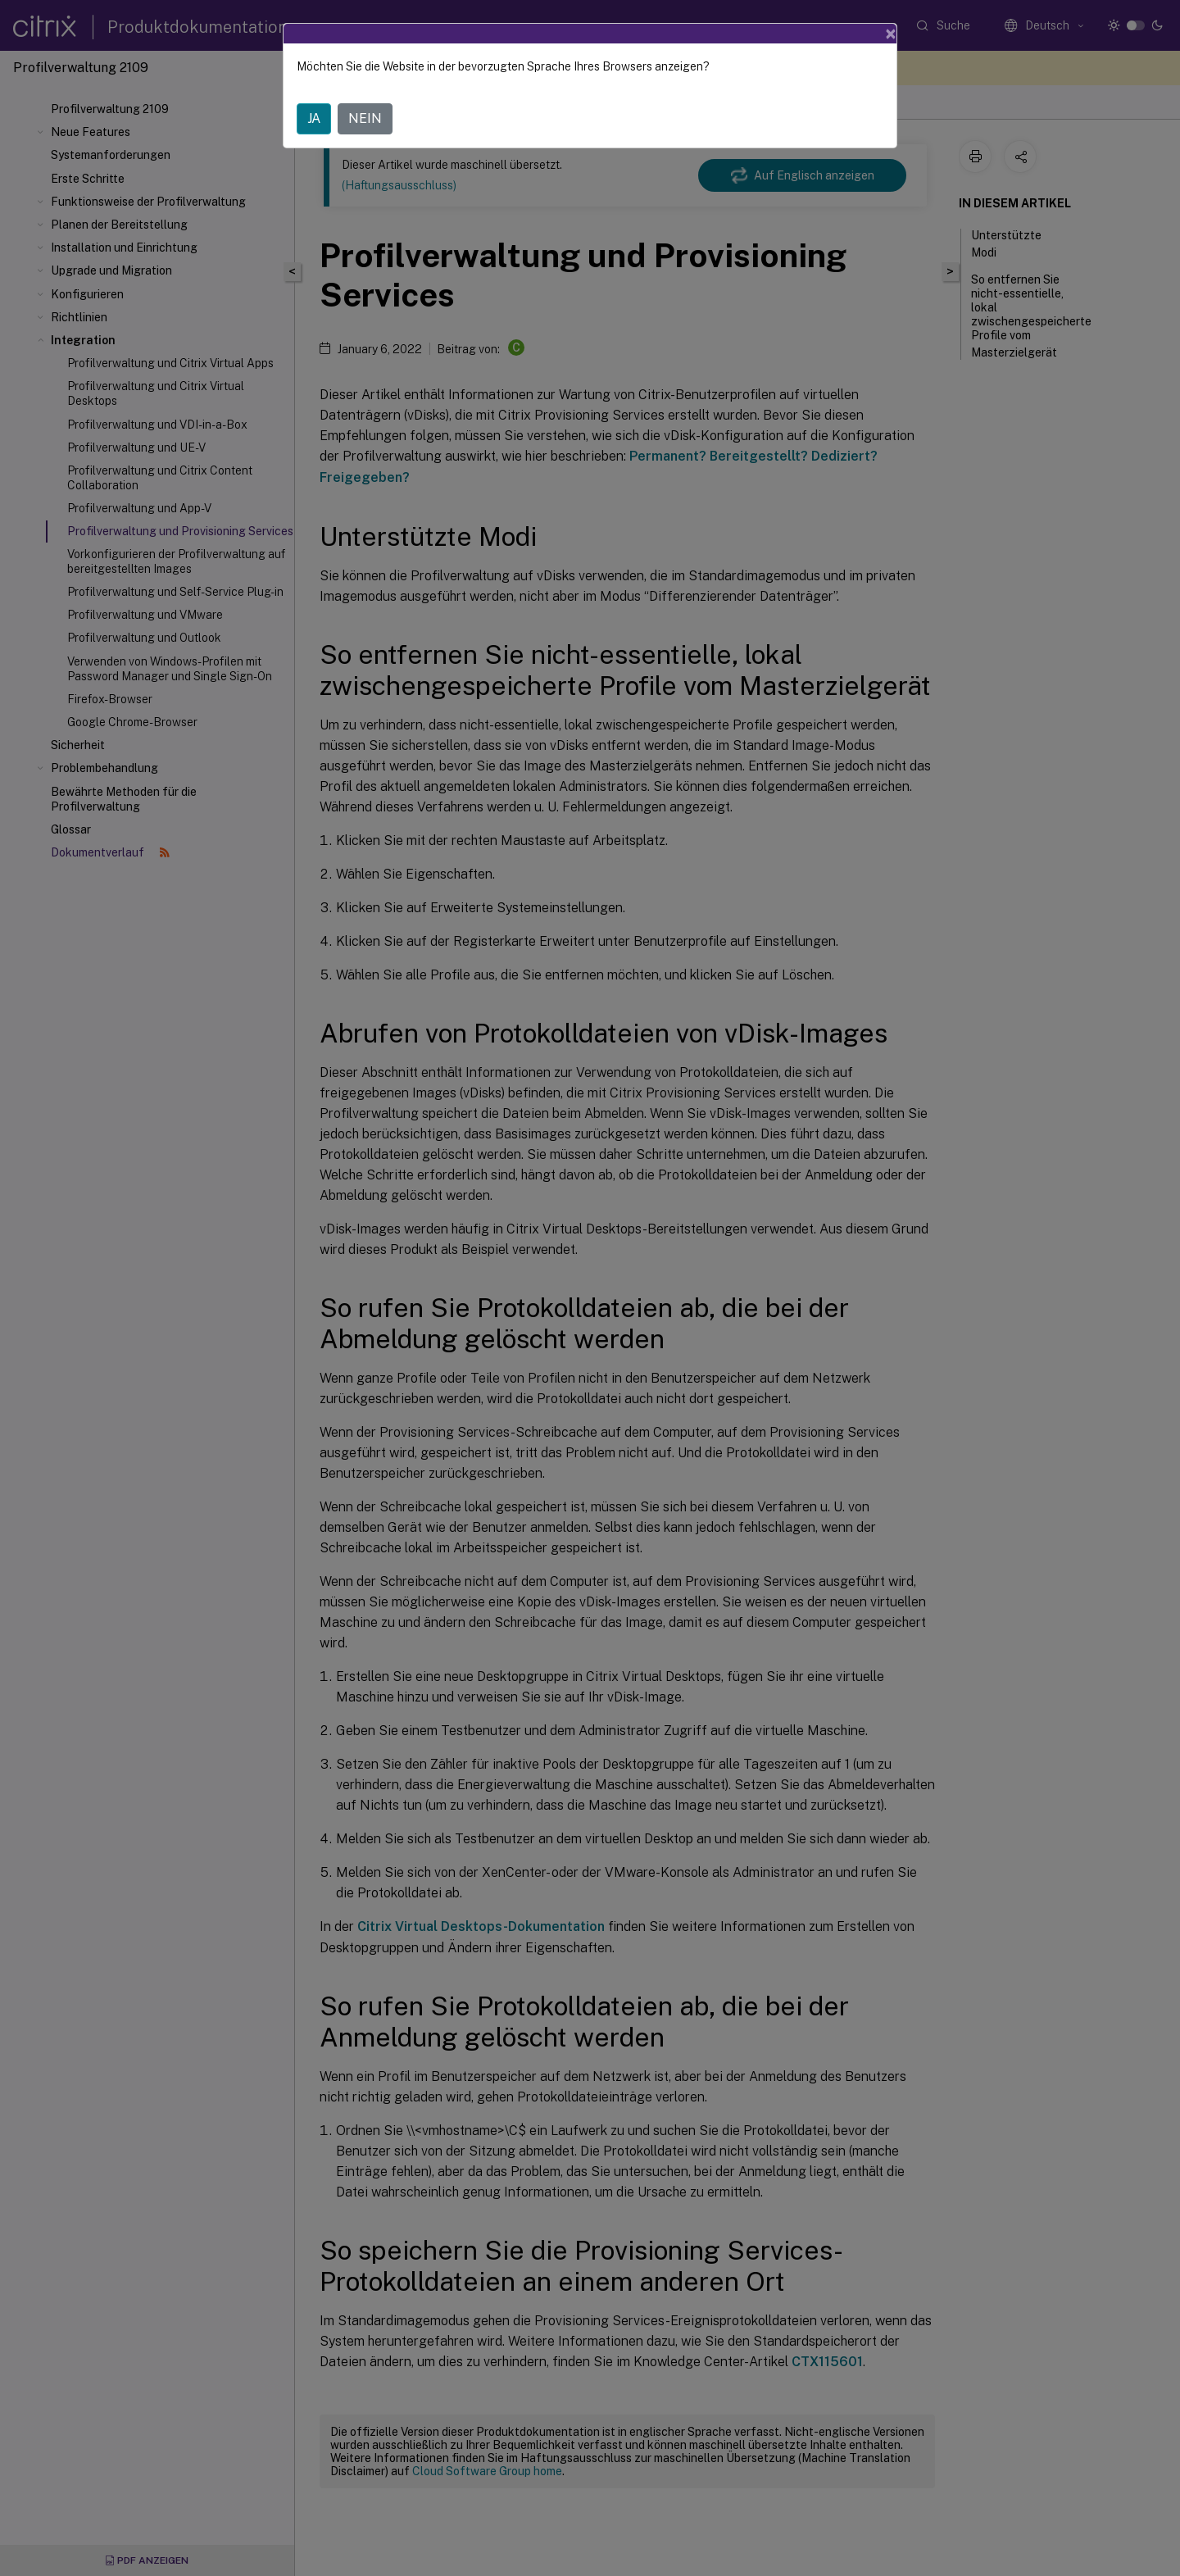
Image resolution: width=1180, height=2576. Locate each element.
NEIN (365, 118)
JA (313, 118)
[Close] (891, 34)
